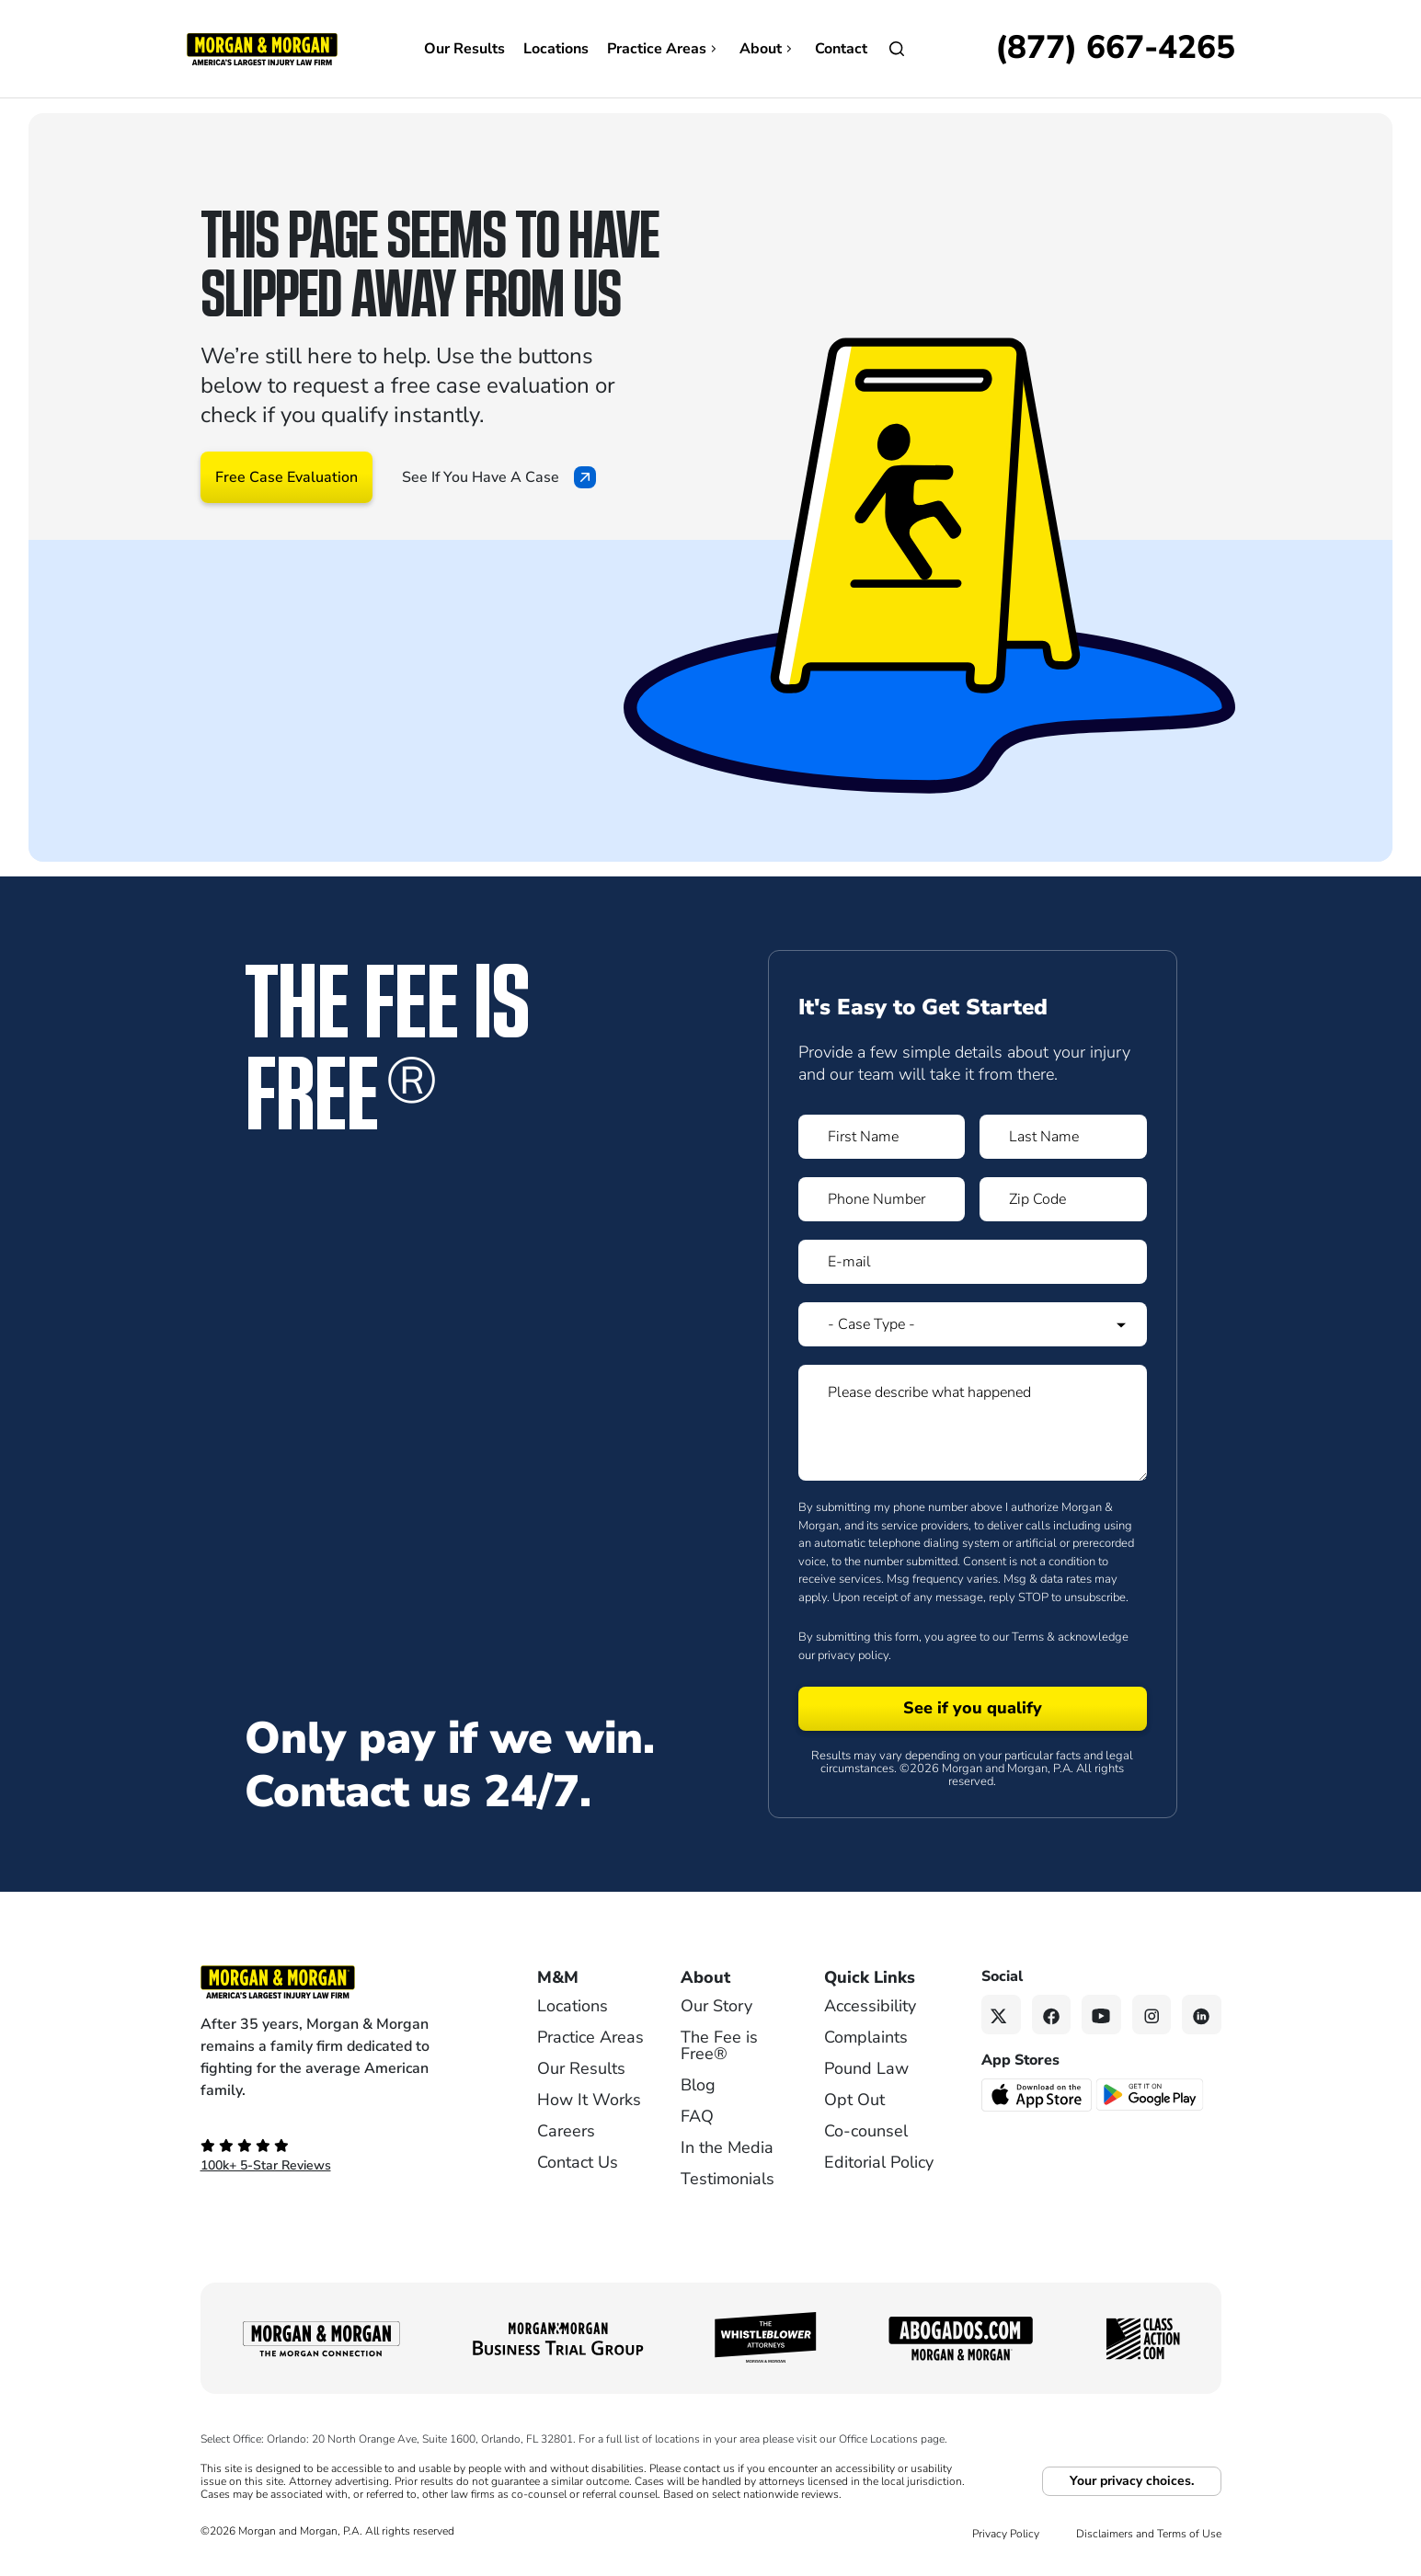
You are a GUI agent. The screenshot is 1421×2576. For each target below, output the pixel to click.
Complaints (866, 2037)
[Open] (897, 49)
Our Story (716, 2006)
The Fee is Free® (719, 2045)
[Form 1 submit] (972, 1709)
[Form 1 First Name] (882, 1137)
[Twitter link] (1001, 2014)
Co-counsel (866, 2131)
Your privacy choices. (1132, 2481)
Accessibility (870, 2006)
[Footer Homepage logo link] (338, 1981)
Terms (1028, 1637)
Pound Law (866, 2068)
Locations (556, 49)
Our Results (464, 49)
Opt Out (854, 2099)
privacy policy (853, 1655)
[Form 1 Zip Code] (1063, 1199)
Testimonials (727, 2178)
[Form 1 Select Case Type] (972, 1324)
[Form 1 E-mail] (972, 1262)
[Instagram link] (1152, 2014)
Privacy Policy (1005, 2533)
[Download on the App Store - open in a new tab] (1037, 2093)
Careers (566, 2131)
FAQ (697, 2116)
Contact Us (577, 2162)
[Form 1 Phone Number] (882, 1199)
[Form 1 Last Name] (1063, 1137)
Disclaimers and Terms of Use (1148, 2533)
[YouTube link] (1101, 2014)
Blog (698, 2085)
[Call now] (1115, 48)
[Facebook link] (1051, 2014)
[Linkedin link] (1201, 2014)
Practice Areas (664, 49)
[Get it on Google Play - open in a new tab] (1151, 2093)
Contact (841, 49)
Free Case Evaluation (286, 477)
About (767, 49)
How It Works (589, 2099)
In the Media (727, 2147)
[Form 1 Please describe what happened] (972, 1423)
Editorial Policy (879, 2162)
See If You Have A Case (499, 477)
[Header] (262, 48)
